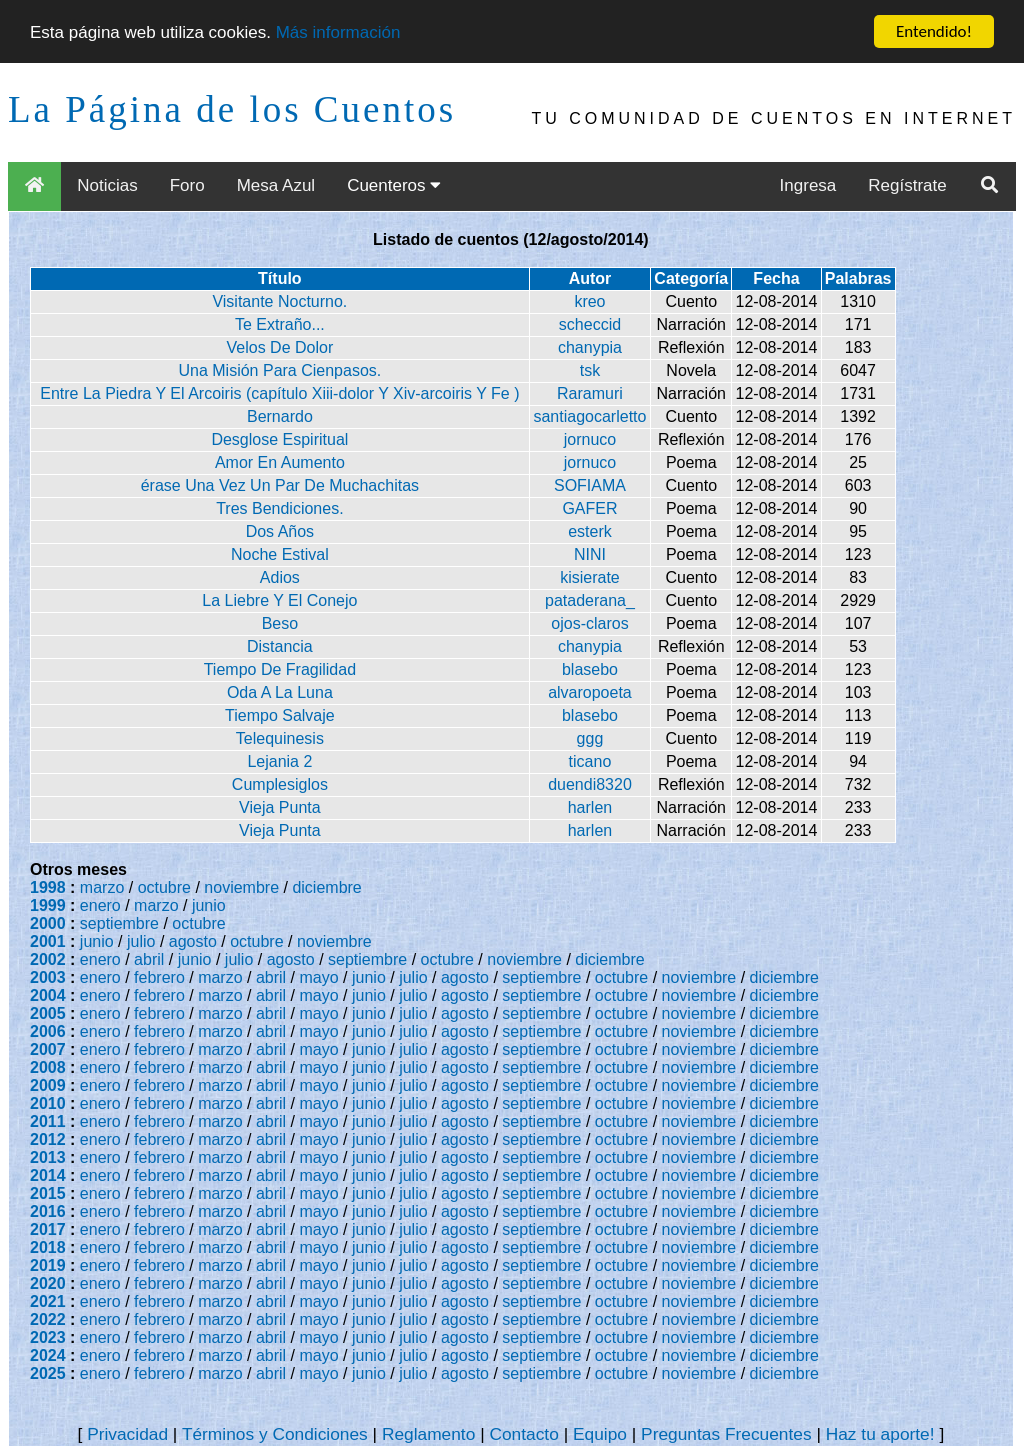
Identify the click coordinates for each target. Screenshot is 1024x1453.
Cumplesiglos (280, 784)
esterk (590, 531)
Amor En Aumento (280, 462)
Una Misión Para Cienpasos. (279, 370)
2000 (48, 923)
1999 (48, 905)
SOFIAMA (590, 485)
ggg (590, 738)
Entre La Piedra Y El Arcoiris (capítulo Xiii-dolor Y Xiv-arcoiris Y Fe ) (279, 393)
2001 (48, 941)
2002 (48, 959)
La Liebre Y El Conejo (279, 600)
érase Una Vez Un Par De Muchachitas (280, 485)
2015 (48, 1193)
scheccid (590, 324)
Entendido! (934, 31)
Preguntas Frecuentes (726, 1434)
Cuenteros (394, 185)
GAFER (589, 508)
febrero (159, 977)
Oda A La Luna (280, 692)
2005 (48, 1013)
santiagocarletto (589, 416)
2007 (48, 1049)
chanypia (590, 347)
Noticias (107, 185)
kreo (589, 301)
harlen (590, 807)
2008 (48, 1067)
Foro (187, 185)
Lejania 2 (279, 761)
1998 (48, 887)
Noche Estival (280, 554)
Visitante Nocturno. (279, 301)
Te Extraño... (280, 324)
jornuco (590, 439)
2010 (48, 1103)
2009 (48, 1085)
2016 (48, 1211)
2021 (48, 1301)
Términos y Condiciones (275, 1434)
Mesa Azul (276, 185)
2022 (48, 1319)
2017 (48, 1229)
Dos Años (280, 531)
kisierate (590, 577)
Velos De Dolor (280, 347)
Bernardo (280, 416)
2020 (48, 1283)
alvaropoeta (590, 692)
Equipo (600, 1434)
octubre (164, 887)
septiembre (119, 923)
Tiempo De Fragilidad (280, 669)
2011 (48, 1121)
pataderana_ (590, 600)
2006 (48, 1031)
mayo (319, 977)
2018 (48, 1247)
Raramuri (590, 393)
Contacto (523, 1434)
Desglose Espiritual (279, 439)
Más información (338, 31)
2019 (48, 1265)
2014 (48, 1175)
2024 (48, 1355)
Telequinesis (280, 738)
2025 (48, 1373)
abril (149, 959)
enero (100, 905)
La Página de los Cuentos (232, 109)
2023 (48, 1337)
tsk (590, 370)
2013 (48, 1157)
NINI (590, 554)
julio (141, 941)
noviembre (241, 887)
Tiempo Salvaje (280, 715)
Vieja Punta (280, 807)
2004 (48, 995)
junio (209, 905)
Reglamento (428, 1434)
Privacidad (127, 1434)
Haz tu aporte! (880, 1434)
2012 (48, 1139)
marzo (102, 887)
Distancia (280, 646)
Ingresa (808, 185)
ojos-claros (589, 623)
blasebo (590, 669)
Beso (280, 623)
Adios (280, 577)
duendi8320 (590, 784)
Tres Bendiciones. (279, 508)
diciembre (326, 887)
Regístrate (907, 185)
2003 (48, 977)
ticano (590, 761)
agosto (193, 941)
